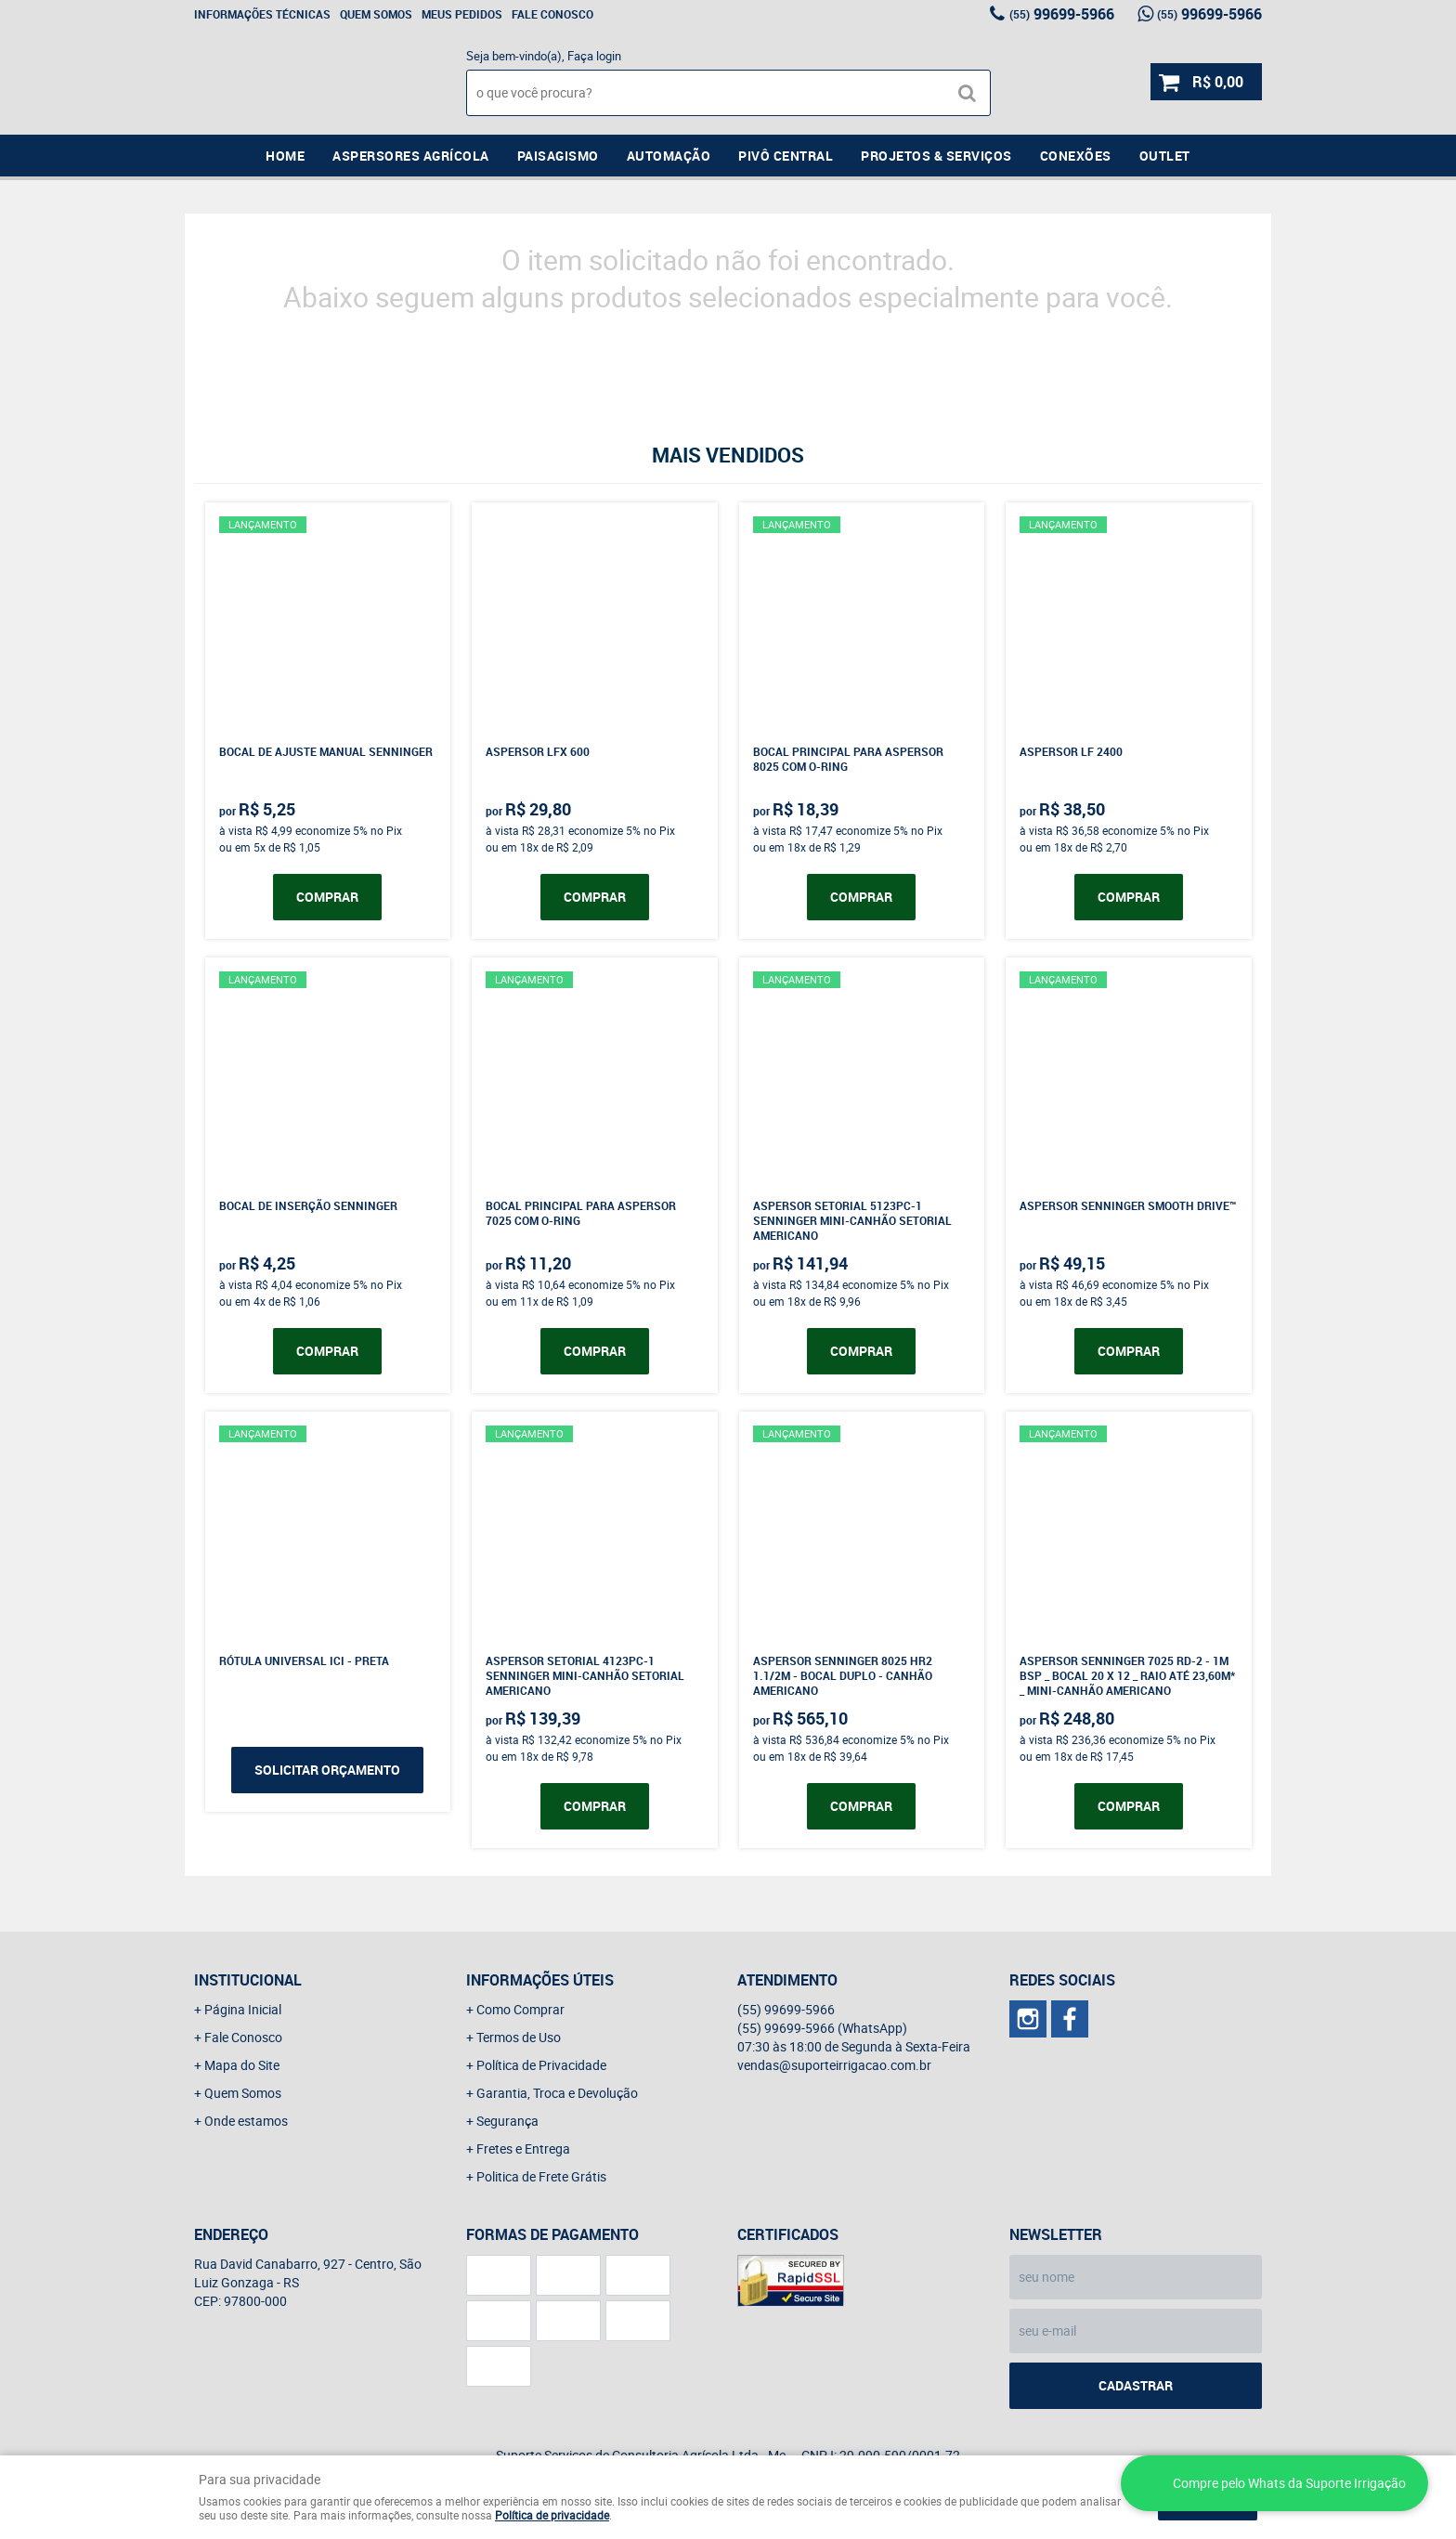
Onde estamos (246, 2120)
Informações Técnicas (262, 14)
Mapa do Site (242, 2065)
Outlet (1164, 155)
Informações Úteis (540, 1980)
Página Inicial (242, 2009)
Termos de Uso (518, 2037)
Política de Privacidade (541, 2065)
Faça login (594, 55)
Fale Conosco (552, 14)
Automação (669, 155)
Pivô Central (785, 155)
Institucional (248, 1980)
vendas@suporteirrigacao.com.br (834, 2065)
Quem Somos (376, 14)
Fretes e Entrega (523, 2148)
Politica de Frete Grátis (541, 2176)
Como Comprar (520, 2009)
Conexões (1076, 155)
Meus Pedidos (462, 14)
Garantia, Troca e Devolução (557, 2093)
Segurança (507, 2120)
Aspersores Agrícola (410, 155)
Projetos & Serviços (936, 155)
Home (285, 155)
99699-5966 (1061, 14)
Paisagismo (558, 155)
